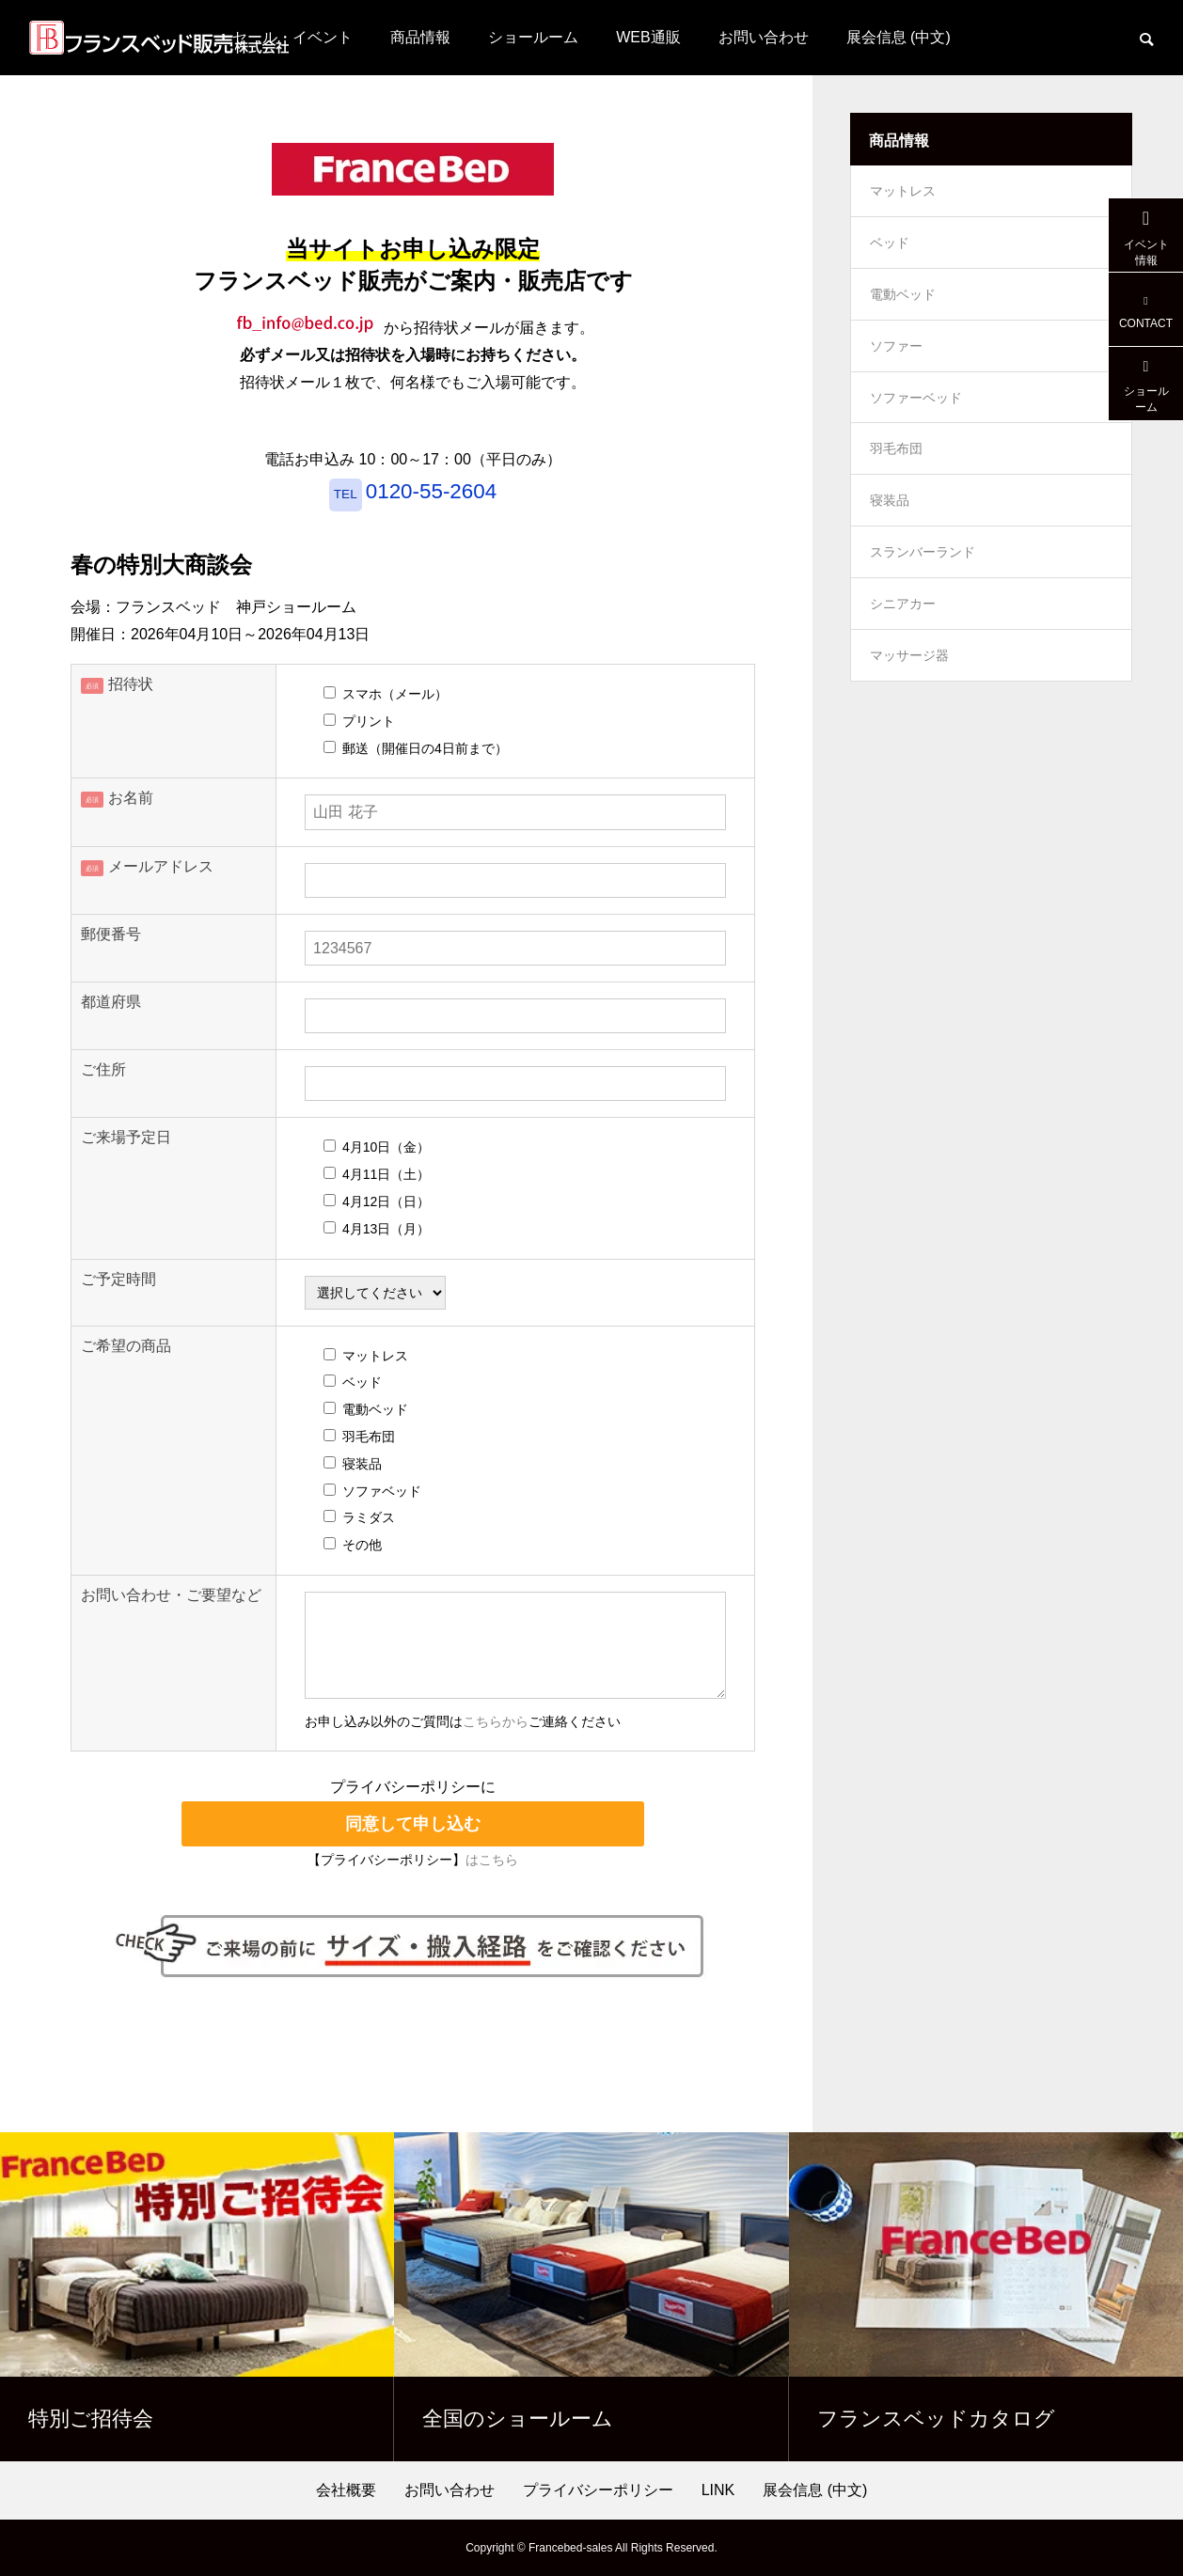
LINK (718, 2490)
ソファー (896, 362)
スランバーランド (922, 588)
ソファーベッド (916, 419)
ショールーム (533, 37)
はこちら (491, 1860)
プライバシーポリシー (598, 2490)
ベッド (889, 250)
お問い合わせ (763, 37)
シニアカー (903, 644)
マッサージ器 (909, 701)
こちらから (495, 1722)
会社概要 (346, 2490)
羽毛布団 (896, 475)
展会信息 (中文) (898, 37)
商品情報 (420, 37)
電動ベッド (903, 306)
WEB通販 (648, 37)
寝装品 (889, 532)
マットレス (903, 193)
